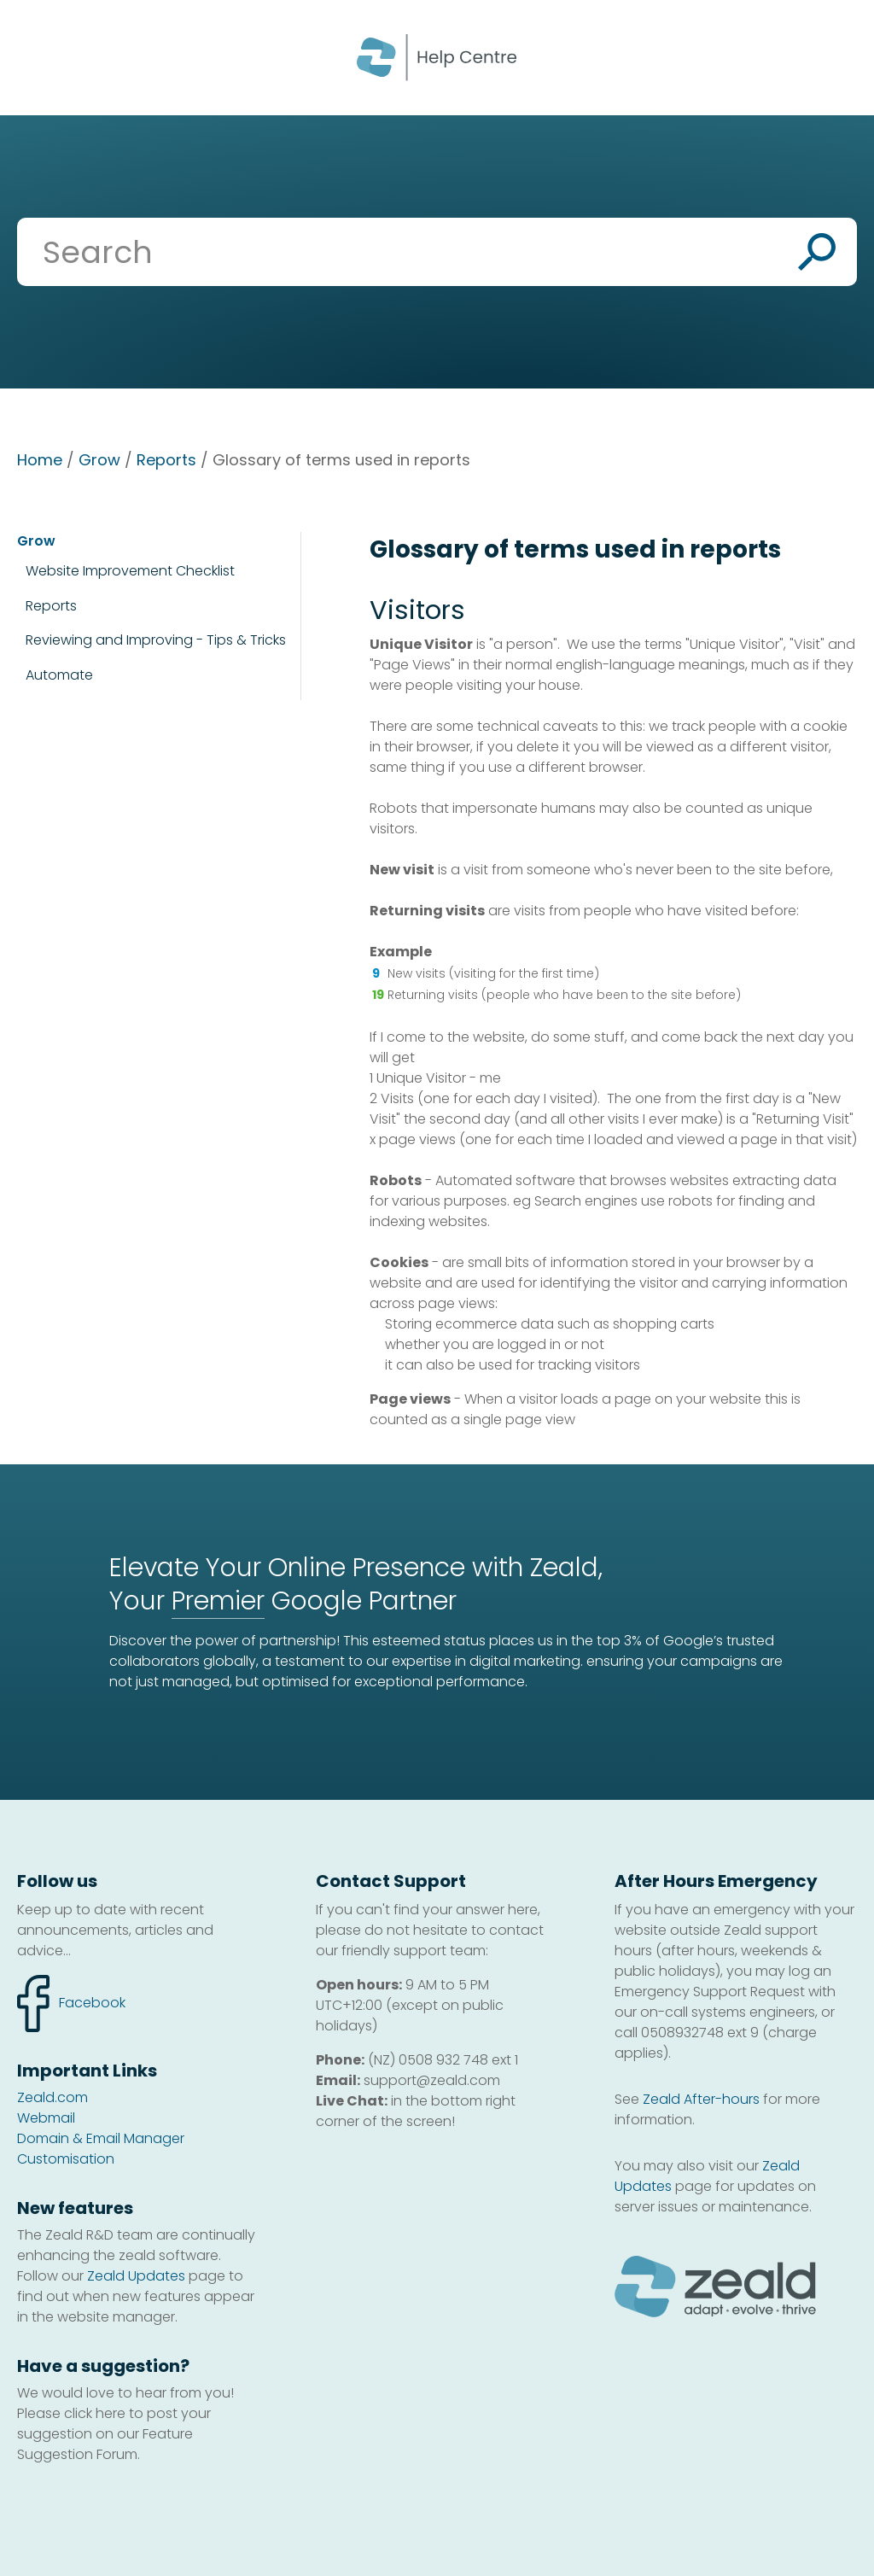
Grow (99, 459)
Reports (166, 459)
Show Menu (36, 56)
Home (39, 459)
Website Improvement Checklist (130, 571)
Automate (59, 675)
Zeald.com (52, 2097)
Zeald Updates (136, 2276)
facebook (71, 2003)
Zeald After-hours (701, 2099)
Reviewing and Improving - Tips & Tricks (156, 640)
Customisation (65, 2159)
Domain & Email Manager (100, 2138)
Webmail (46, 2118)
